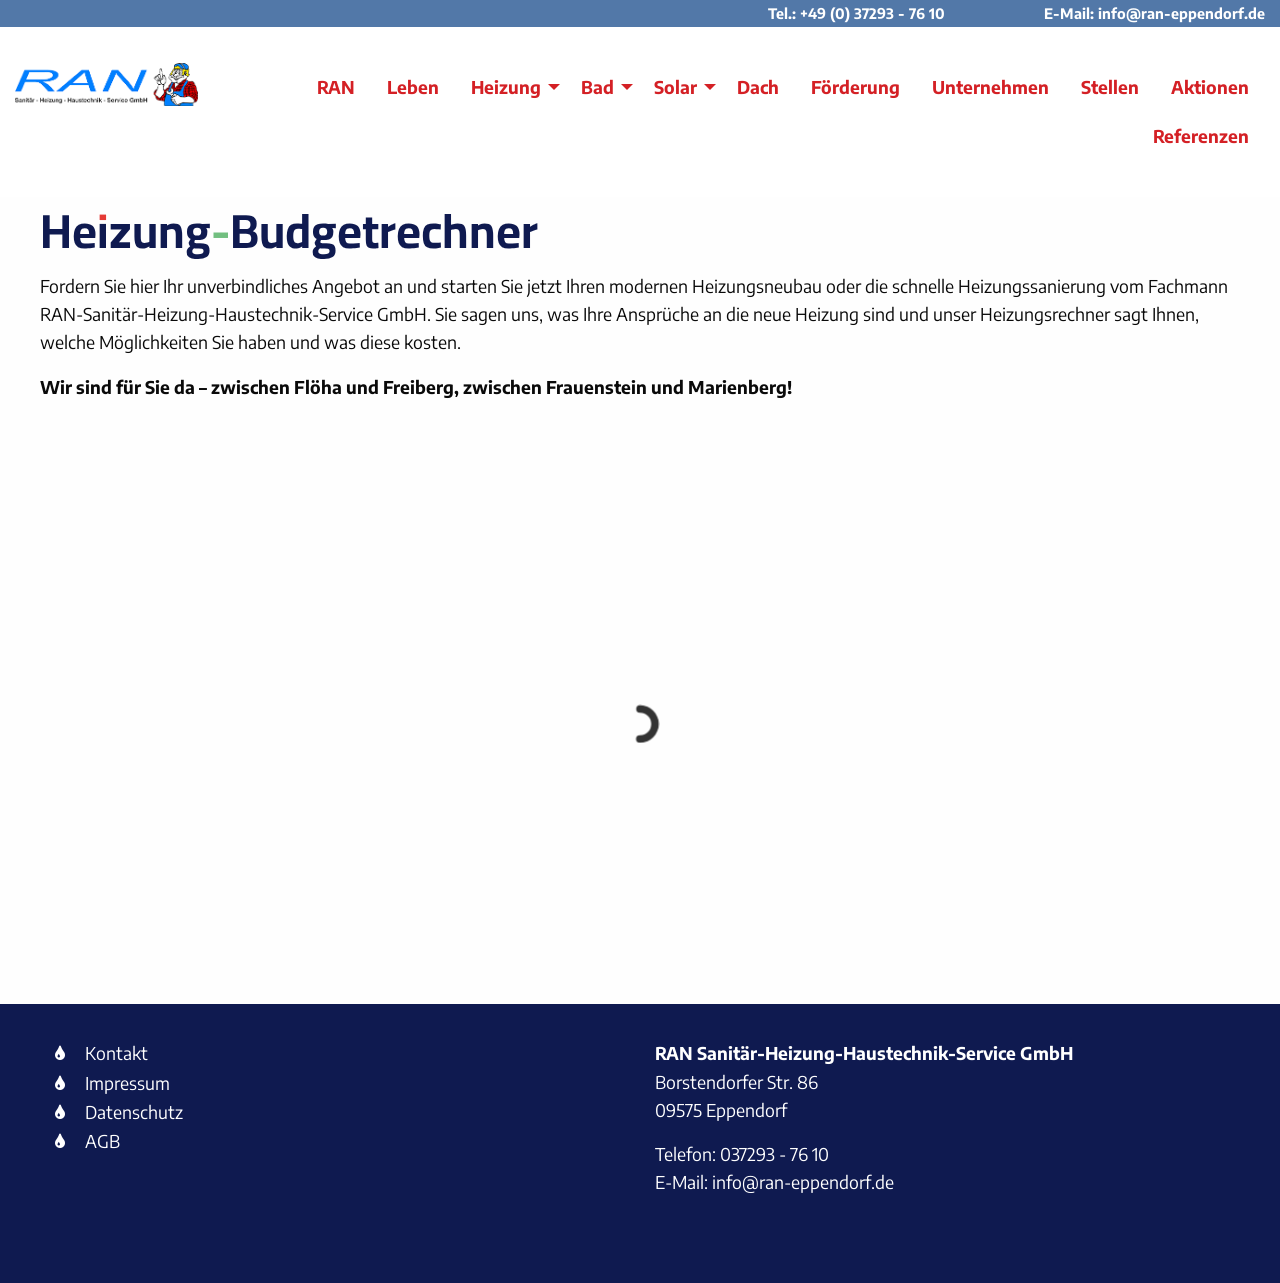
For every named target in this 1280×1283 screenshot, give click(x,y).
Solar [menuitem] (675, 87)
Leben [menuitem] (413, 87)
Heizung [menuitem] (506, 87)
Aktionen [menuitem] (1210, 87)
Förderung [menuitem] (855, 87)
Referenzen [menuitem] (1201, 136)
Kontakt (116, 1053)
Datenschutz (134, 1112)
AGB (102, 1141)
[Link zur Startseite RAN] (106, 84)
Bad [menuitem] (597, 87)
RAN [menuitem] (336, 87)
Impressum (127, 1083)
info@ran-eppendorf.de (1181, 13)
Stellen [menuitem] (1110, 87)
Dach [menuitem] (758, 87)
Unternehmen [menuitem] (990, 87)
